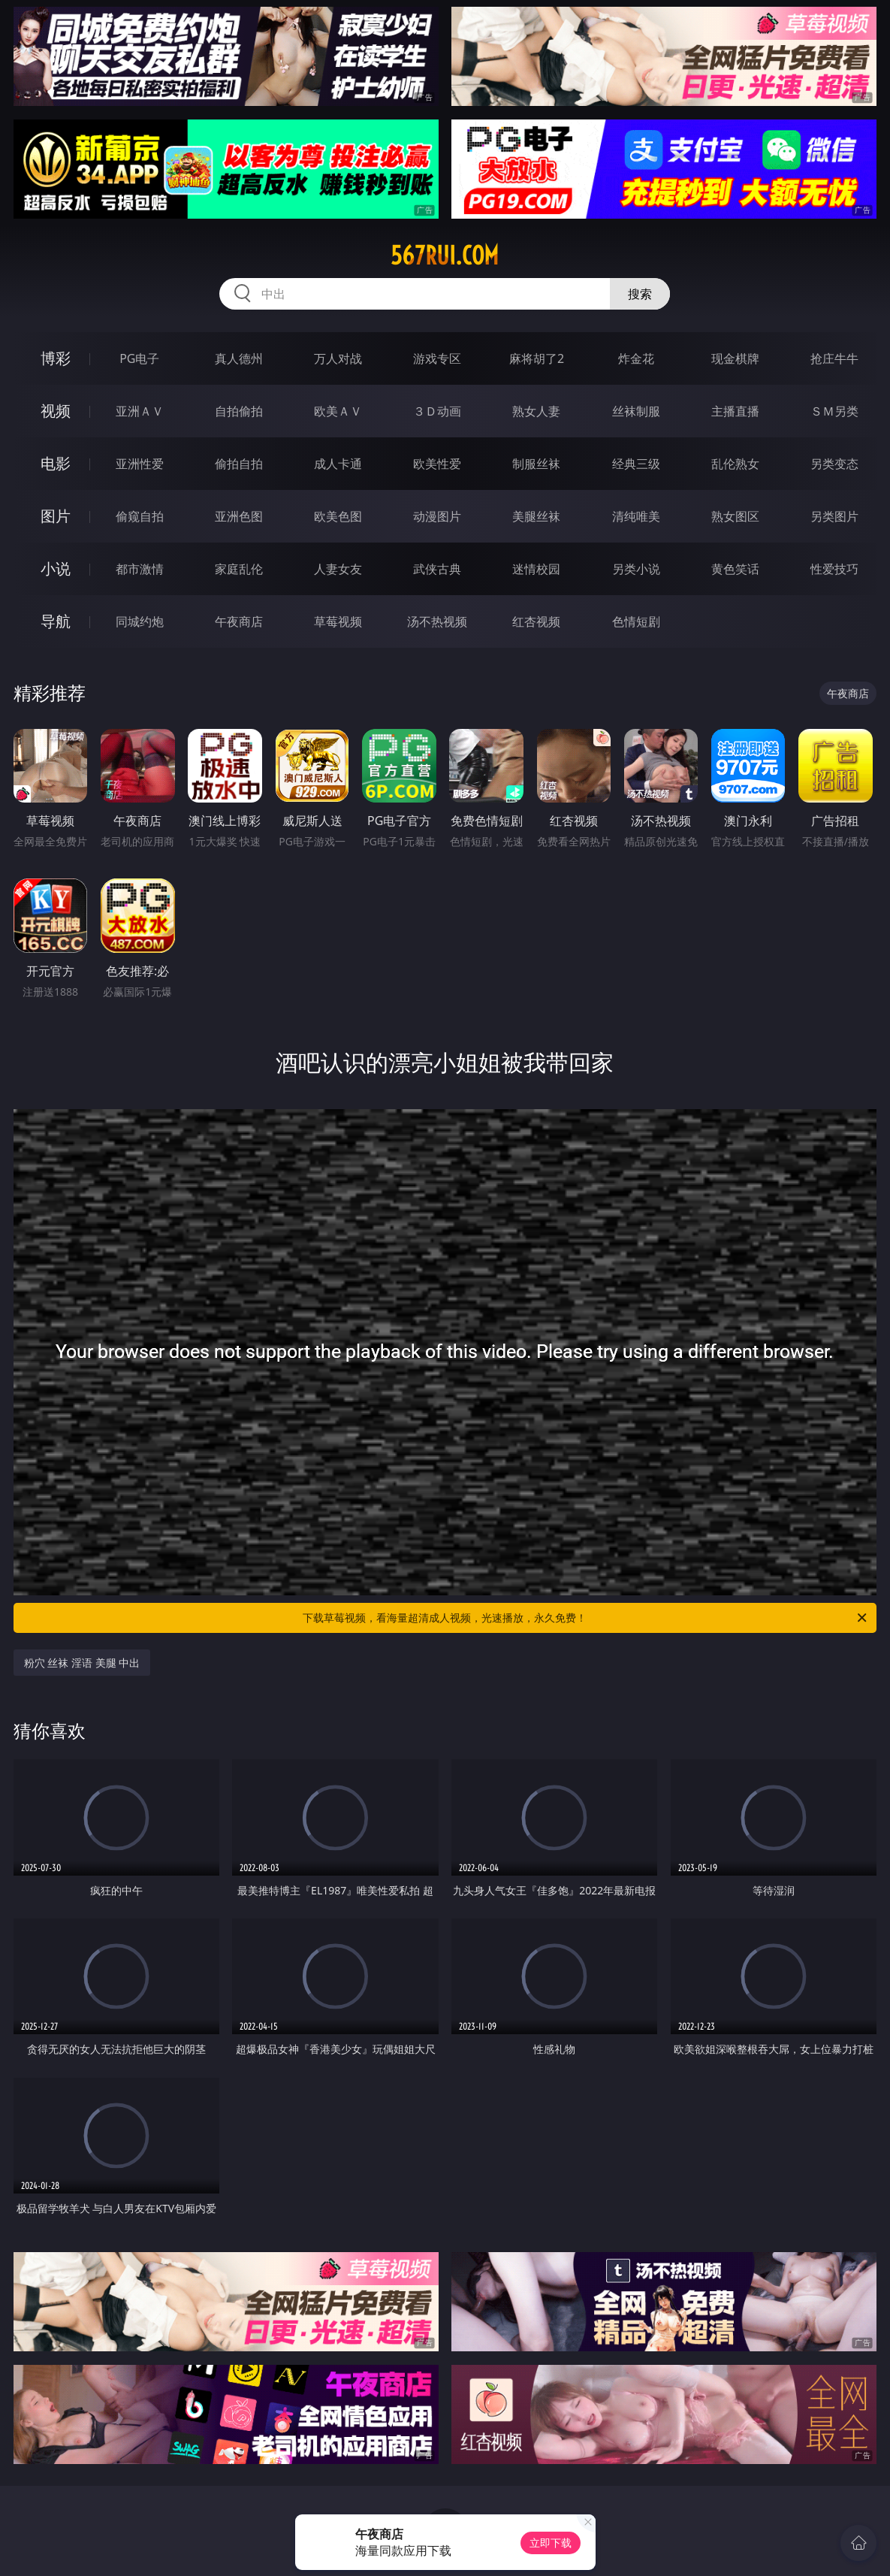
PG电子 (139, 358)
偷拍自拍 (239, 463)
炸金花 (636, 358)
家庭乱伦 (239, 569)
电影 (56, 463)
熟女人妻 (536, 411)
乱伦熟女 (735, 463)
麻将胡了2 (536, 358)
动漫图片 (437, 516)
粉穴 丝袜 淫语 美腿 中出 (82, 1662)
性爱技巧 (834, 569)
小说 (56, 568)
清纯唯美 (636, 516)
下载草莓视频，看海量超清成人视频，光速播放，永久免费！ (586, 1618)
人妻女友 (338, 569)
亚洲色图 (239, 516)
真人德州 (239, 358)
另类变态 (834, 463)
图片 (56, 516)
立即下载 (550, 2542)
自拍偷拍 (239, 411)
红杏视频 (536, 621)
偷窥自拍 (140, 516)
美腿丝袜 (536, 516)
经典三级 (636, 463)
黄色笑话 (735, 569)
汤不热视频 (437, 621)
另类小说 (636, 569)
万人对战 (338, 358)
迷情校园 (536, 569)
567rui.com (445, 255)
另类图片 (834, 516)
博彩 (56, 358)
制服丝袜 (536, 463)
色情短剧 (636, 621)
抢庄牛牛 (834, 358)
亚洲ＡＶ (140, 411)
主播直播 (735, 411)
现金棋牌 (735, 358)
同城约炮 (140, 621)
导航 (56, 621)
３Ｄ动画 (437, 411)
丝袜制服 (636, 411)
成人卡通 (338, 463)
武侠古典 (437, 569)
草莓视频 (338, 621)
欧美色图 (338, 516)
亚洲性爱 (140, 463)
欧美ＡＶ (338, 411)
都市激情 (140, 569)
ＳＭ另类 (834, 411)
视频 (56, 411)
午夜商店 (239, 621)
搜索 (640, 294)
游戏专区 (437, 358)
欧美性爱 (437, 463)
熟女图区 (735, 516)
